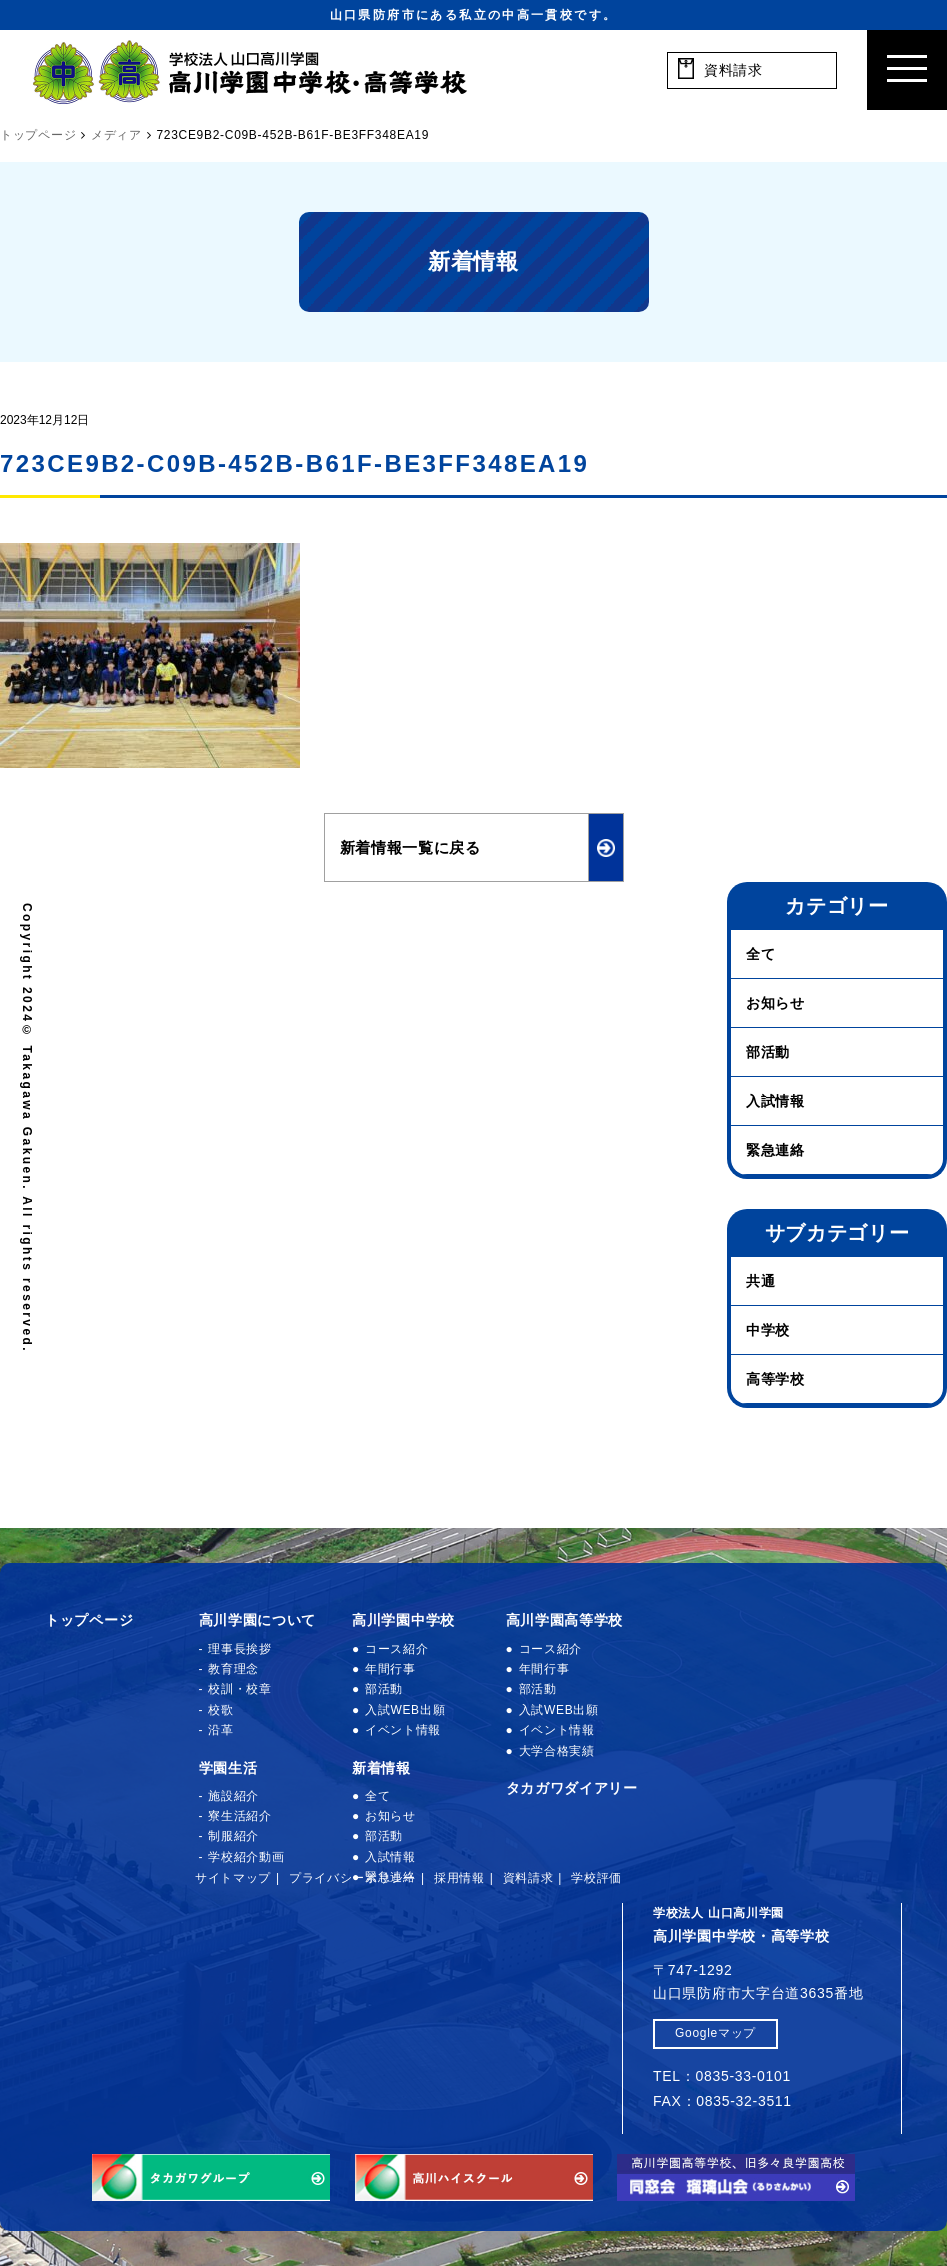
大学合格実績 (557, 1751)
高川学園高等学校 (565, 1620)
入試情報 (775, 1101)
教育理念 (233, 1669)
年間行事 (390, 1669)
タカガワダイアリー (572, 1788)
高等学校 (775, 1379)
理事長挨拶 (240, 1649)
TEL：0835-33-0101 (722, 2076)
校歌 (220, 1710)
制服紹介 (233, 1836)
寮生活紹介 (240, 1816)
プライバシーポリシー (352, 1878)
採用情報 (459, 1878)
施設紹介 (233, 1796)
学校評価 (596, 1878)
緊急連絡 (775, 1150)
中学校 (768, 1330)
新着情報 (381, 1768)
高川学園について (258, 1620)
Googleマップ (715, 2033)
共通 (760, 1281)
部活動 (768, 1052)
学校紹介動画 (246, 1857)
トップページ (89, 1620)
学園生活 (228, 1768)
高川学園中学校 (403, 1620)
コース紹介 (397, 1649)
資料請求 (528, 1878)
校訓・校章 (240, 1689)
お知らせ (775, 1003)
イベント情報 (403, 1730)
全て (760, 954)
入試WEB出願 (405, 1710)
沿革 (220, 1730)
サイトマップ (233, 1878)
